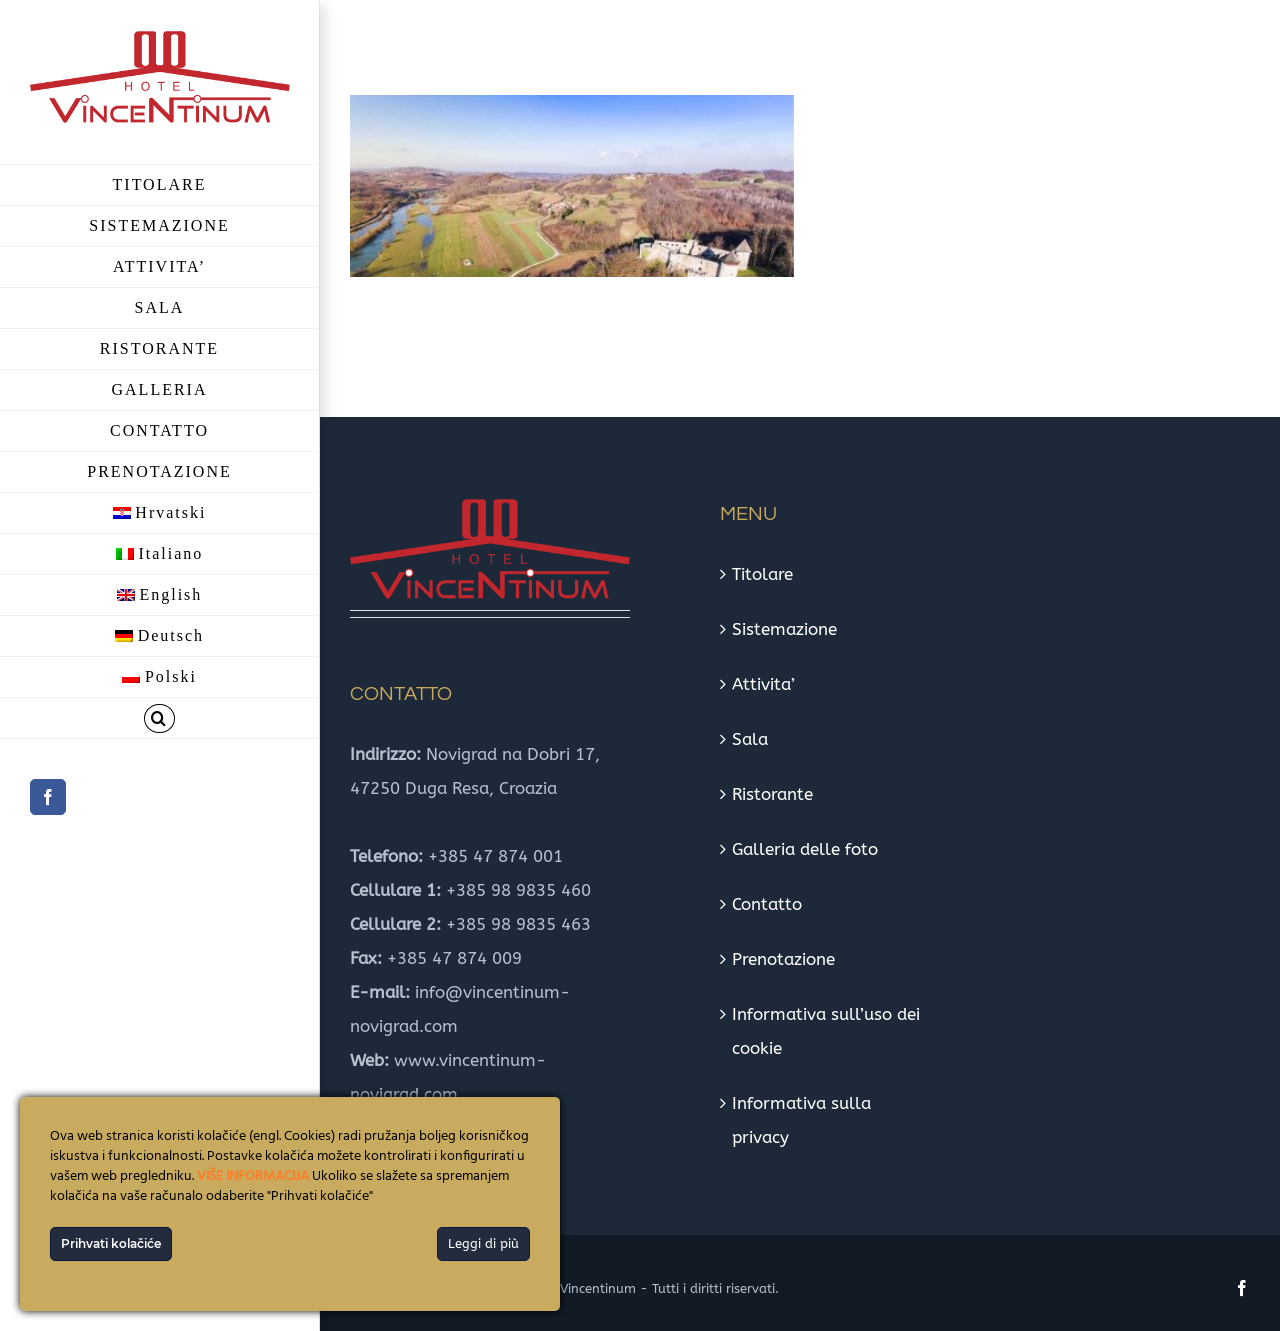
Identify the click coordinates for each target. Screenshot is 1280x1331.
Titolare (762, 574)
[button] (159, 718)
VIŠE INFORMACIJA (253, 1176)
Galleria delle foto (805, 849)
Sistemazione (784, 629)
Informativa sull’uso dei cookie (826, 1031)
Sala (750, 739)
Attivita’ (763, 684)
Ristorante (772, 794)
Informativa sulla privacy (801, 1120)
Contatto (767, 904)
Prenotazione (783, 959)
